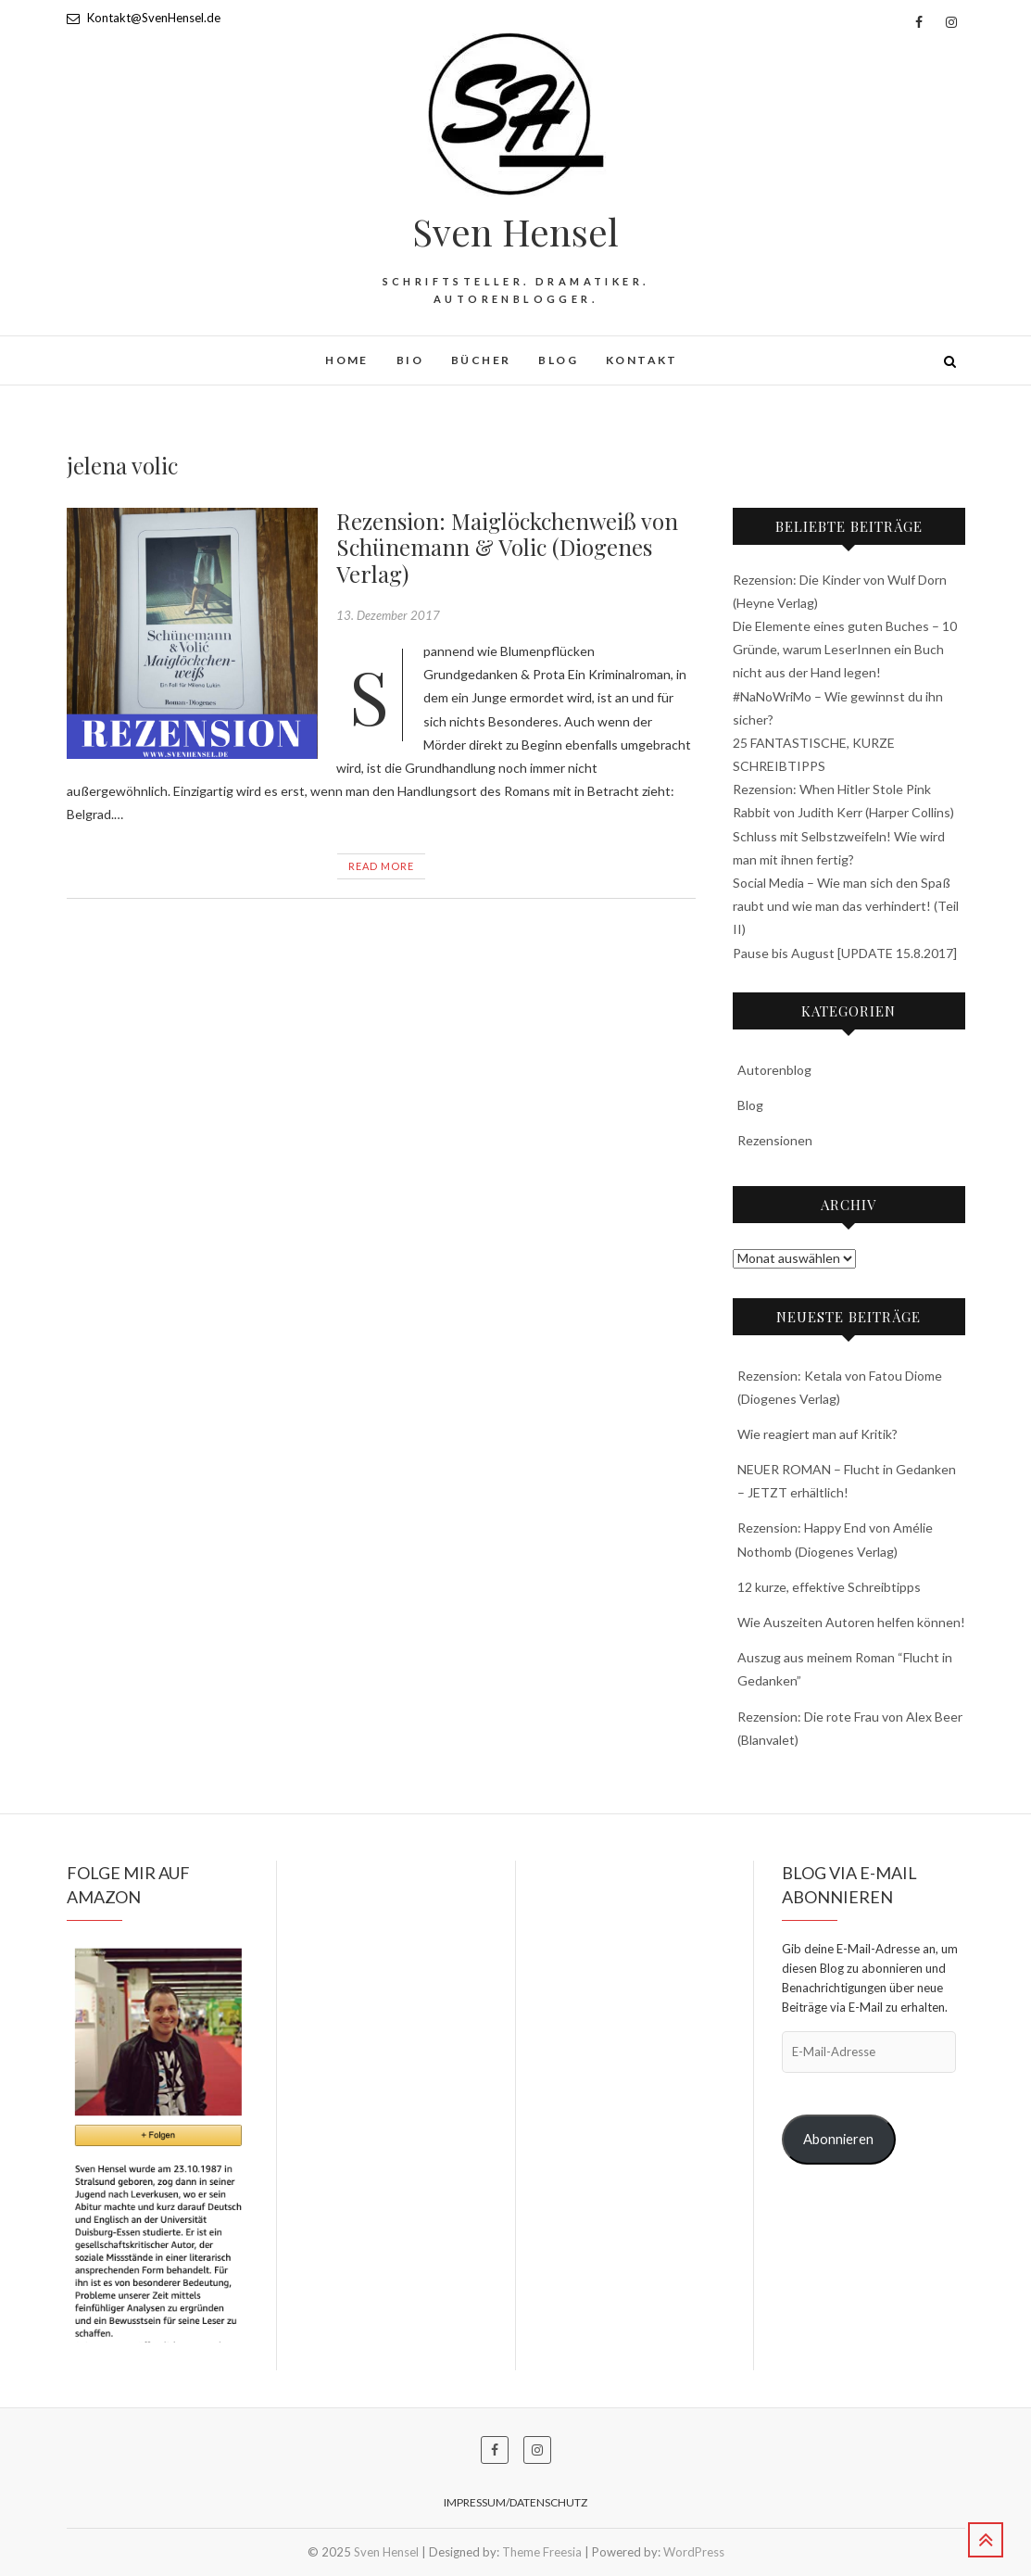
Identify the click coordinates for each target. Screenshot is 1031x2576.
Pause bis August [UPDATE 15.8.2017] (845, 953)
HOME (347, 360)
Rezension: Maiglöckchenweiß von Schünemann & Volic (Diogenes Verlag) (507, 547)
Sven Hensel (515, 231)
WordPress (693, 2551)
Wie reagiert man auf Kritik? (817, 1434)
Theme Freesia (542, 2551)
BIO (409, 360)
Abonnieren (838, 2139)
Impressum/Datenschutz (515, 2502)
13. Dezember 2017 (388, 615)
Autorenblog (774, 1070)
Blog (558, 360)
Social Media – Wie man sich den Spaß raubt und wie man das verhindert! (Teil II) (846, 906)
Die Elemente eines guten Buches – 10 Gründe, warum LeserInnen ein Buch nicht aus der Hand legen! (845, 649)
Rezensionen (774, 1140)
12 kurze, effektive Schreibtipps (829, 1587)
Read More (381, 866)
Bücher (480, 360)
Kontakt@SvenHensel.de (143, 17)
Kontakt (642, 360)
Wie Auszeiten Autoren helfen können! (851, 1622)
